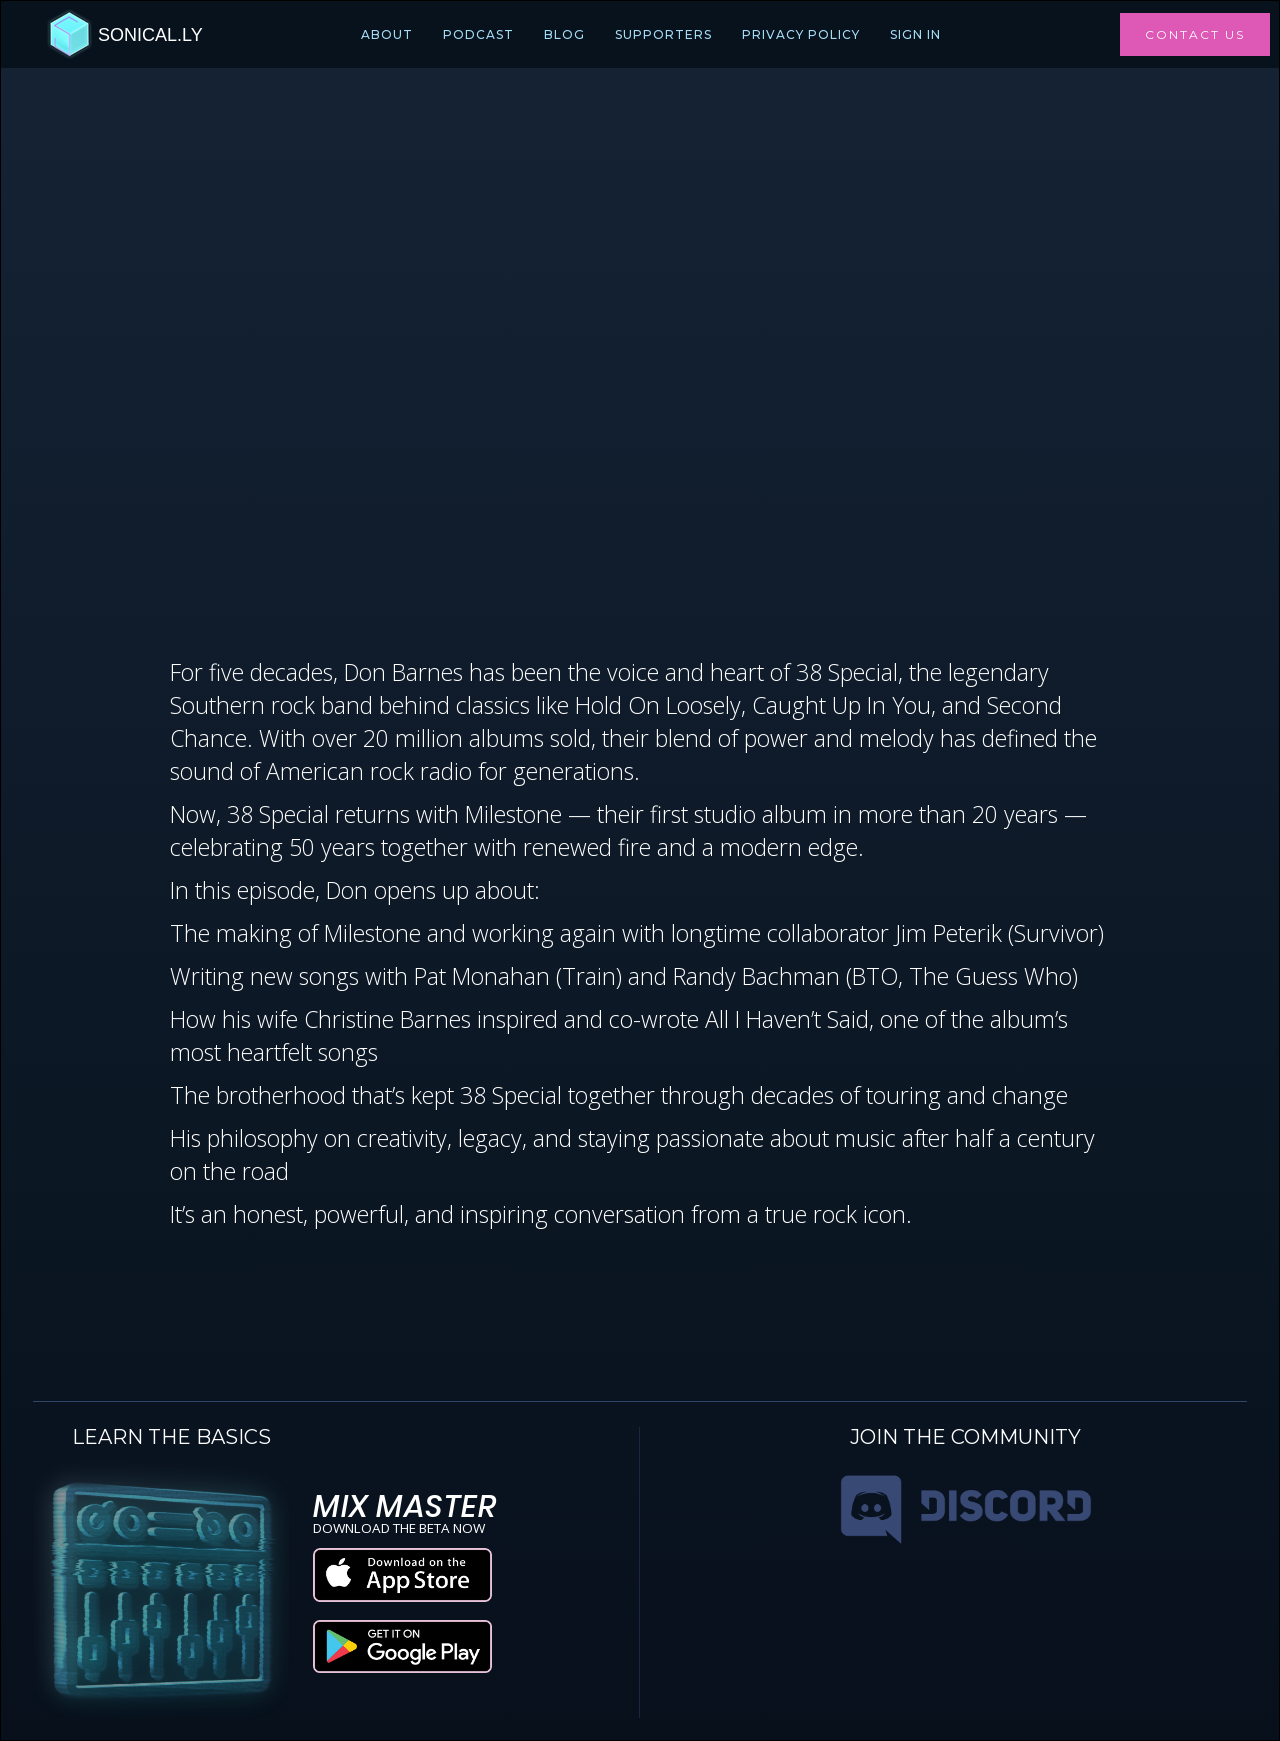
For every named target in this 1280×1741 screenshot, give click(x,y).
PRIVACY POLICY (801, 34)
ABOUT (387, 34)
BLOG (564, 34)
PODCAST (478, 34)
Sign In (915, 34)
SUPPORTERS (663, 34)
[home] (124, 34)
